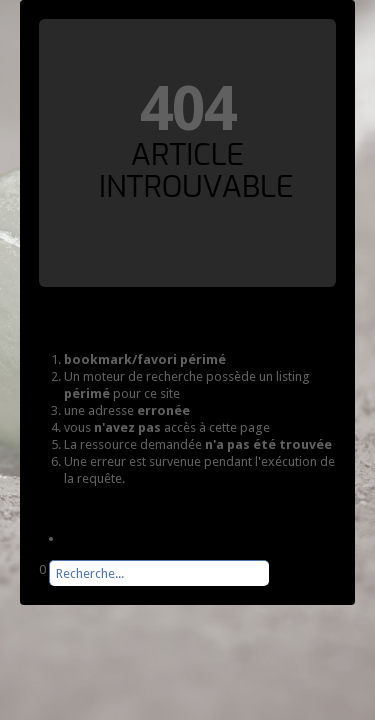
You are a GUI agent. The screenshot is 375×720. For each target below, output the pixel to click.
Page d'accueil (105, 538)
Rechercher (39, 586)
